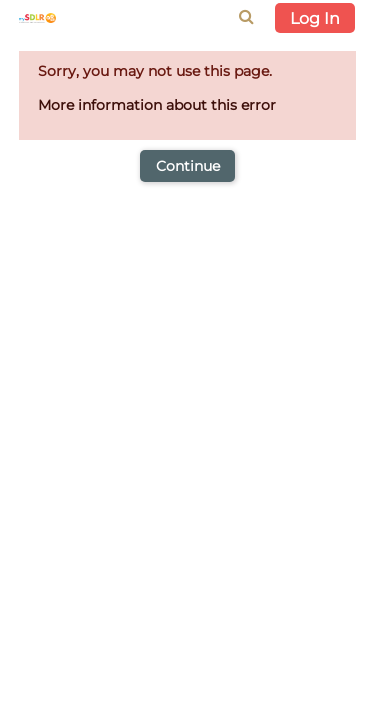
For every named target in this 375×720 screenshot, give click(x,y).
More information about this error (157, 105)
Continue (188, 166)
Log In (315, 18)
